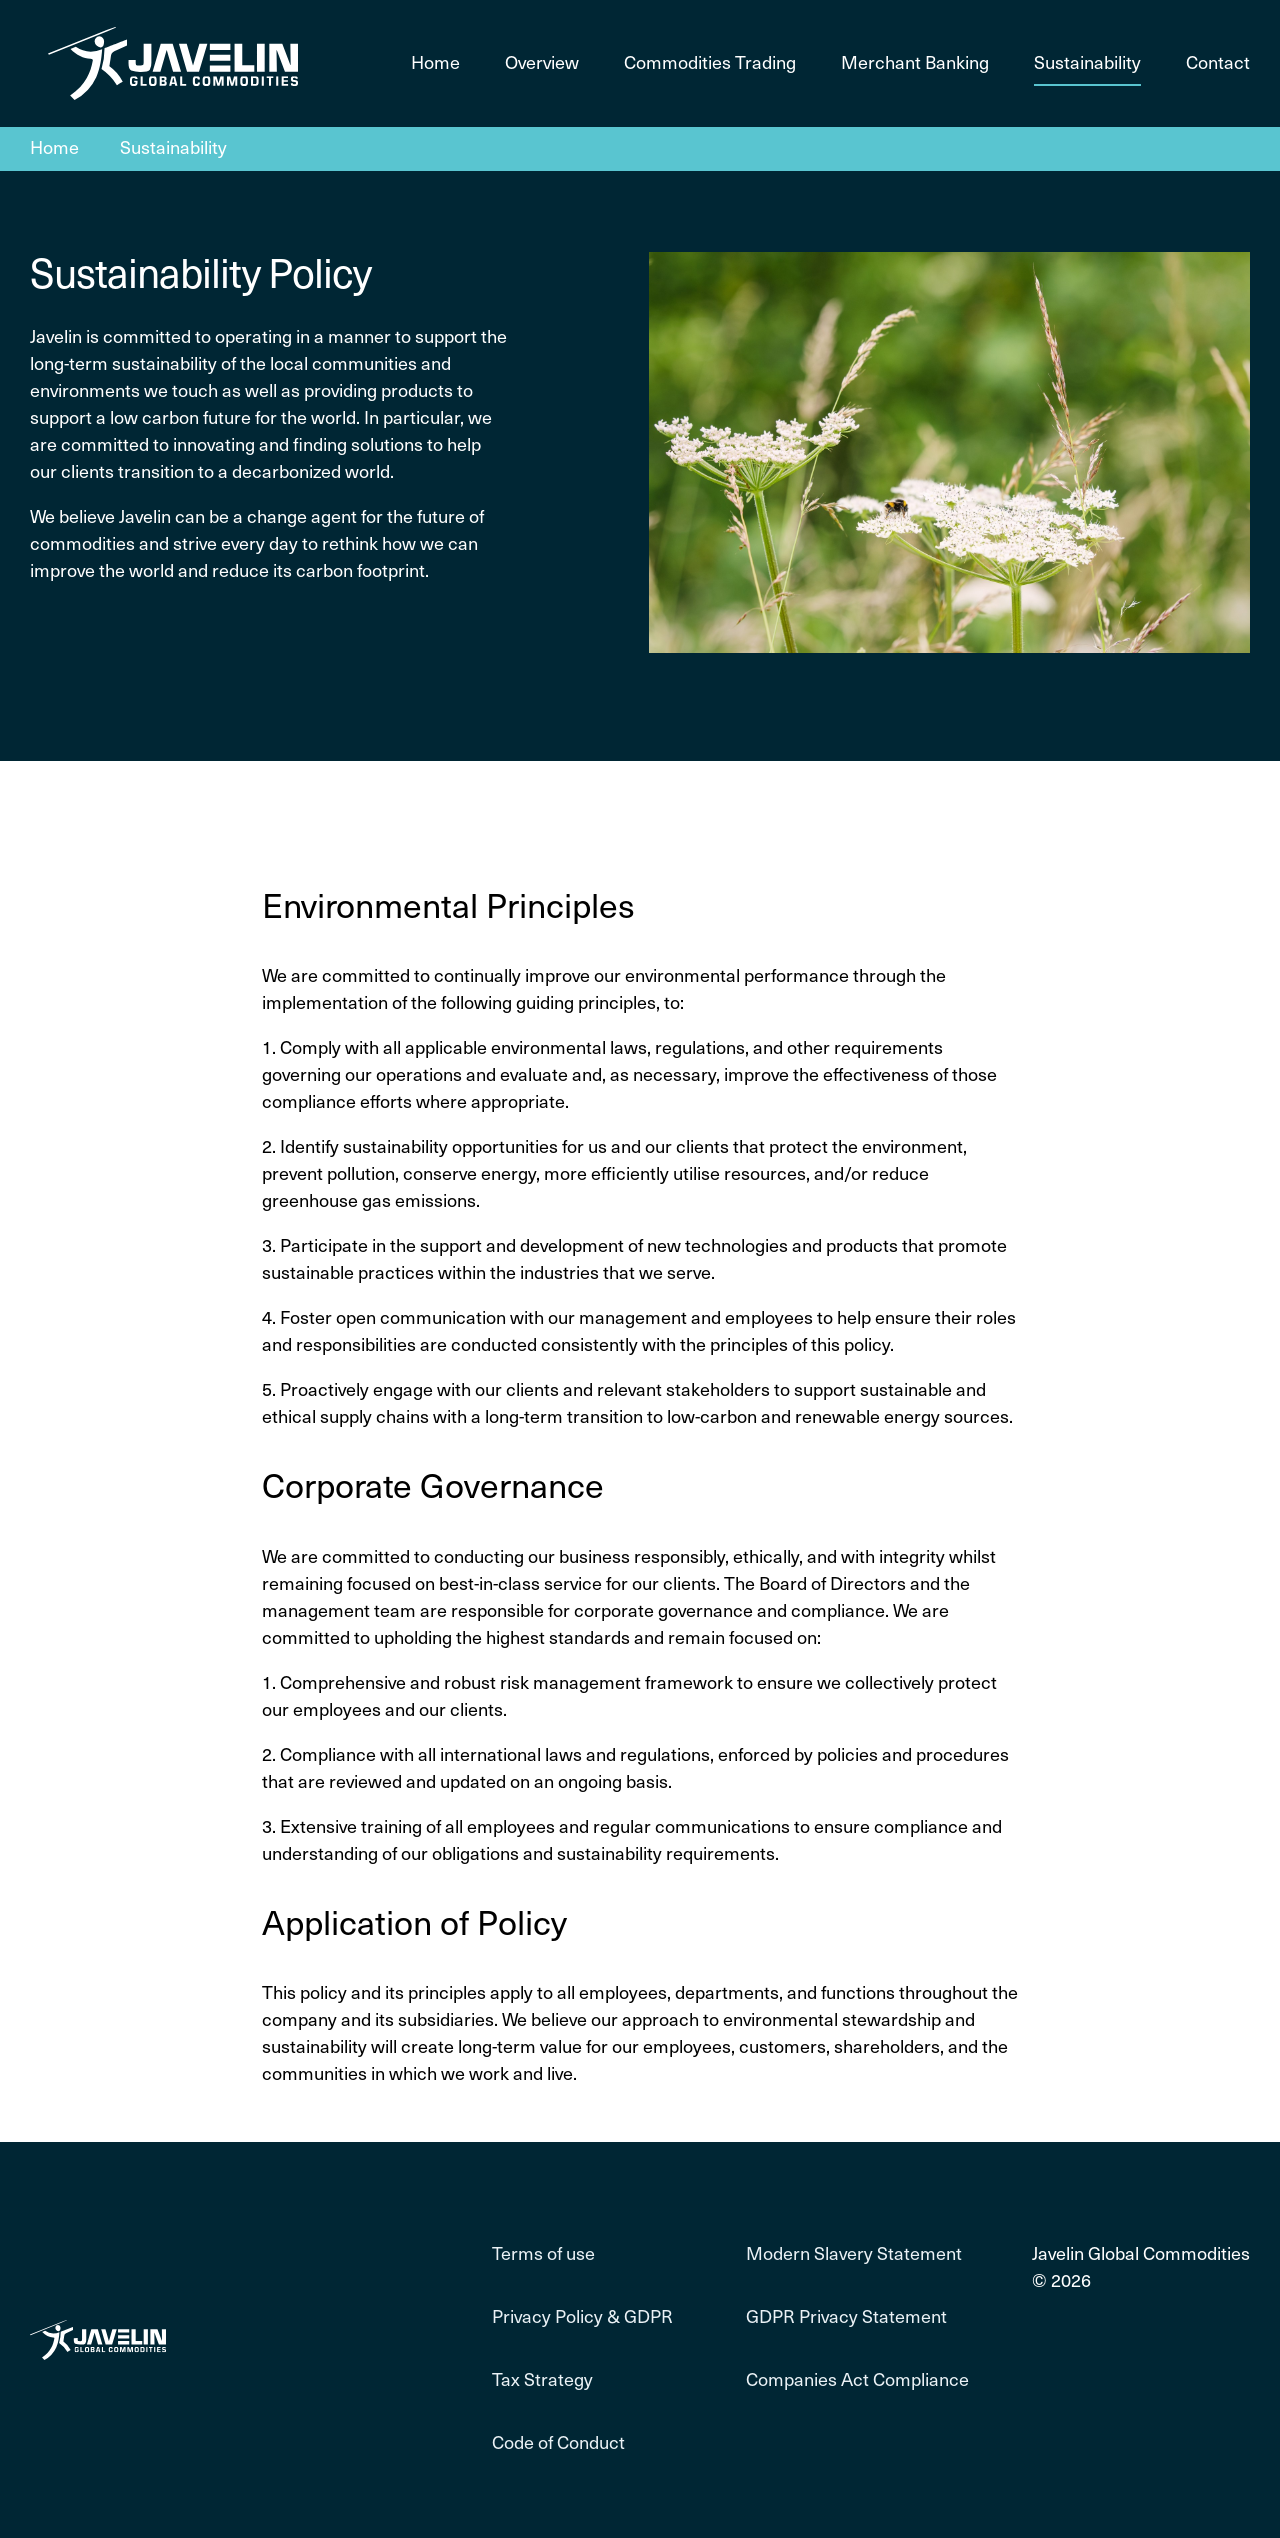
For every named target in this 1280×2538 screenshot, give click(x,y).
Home (435, 63)
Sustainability (1087, 63)
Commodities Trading (710, 63)
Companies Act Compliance (857, 2380)
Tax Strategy (542, 2380)
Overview (542, 63)
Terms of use (543, 2254)
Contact (1218, 63)
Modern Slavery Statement (854, 2254)
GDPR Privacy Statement (846, 2317)
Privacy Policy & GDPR (582, 2317)
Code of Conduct (558, 2443)
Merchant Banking (915, 63)
